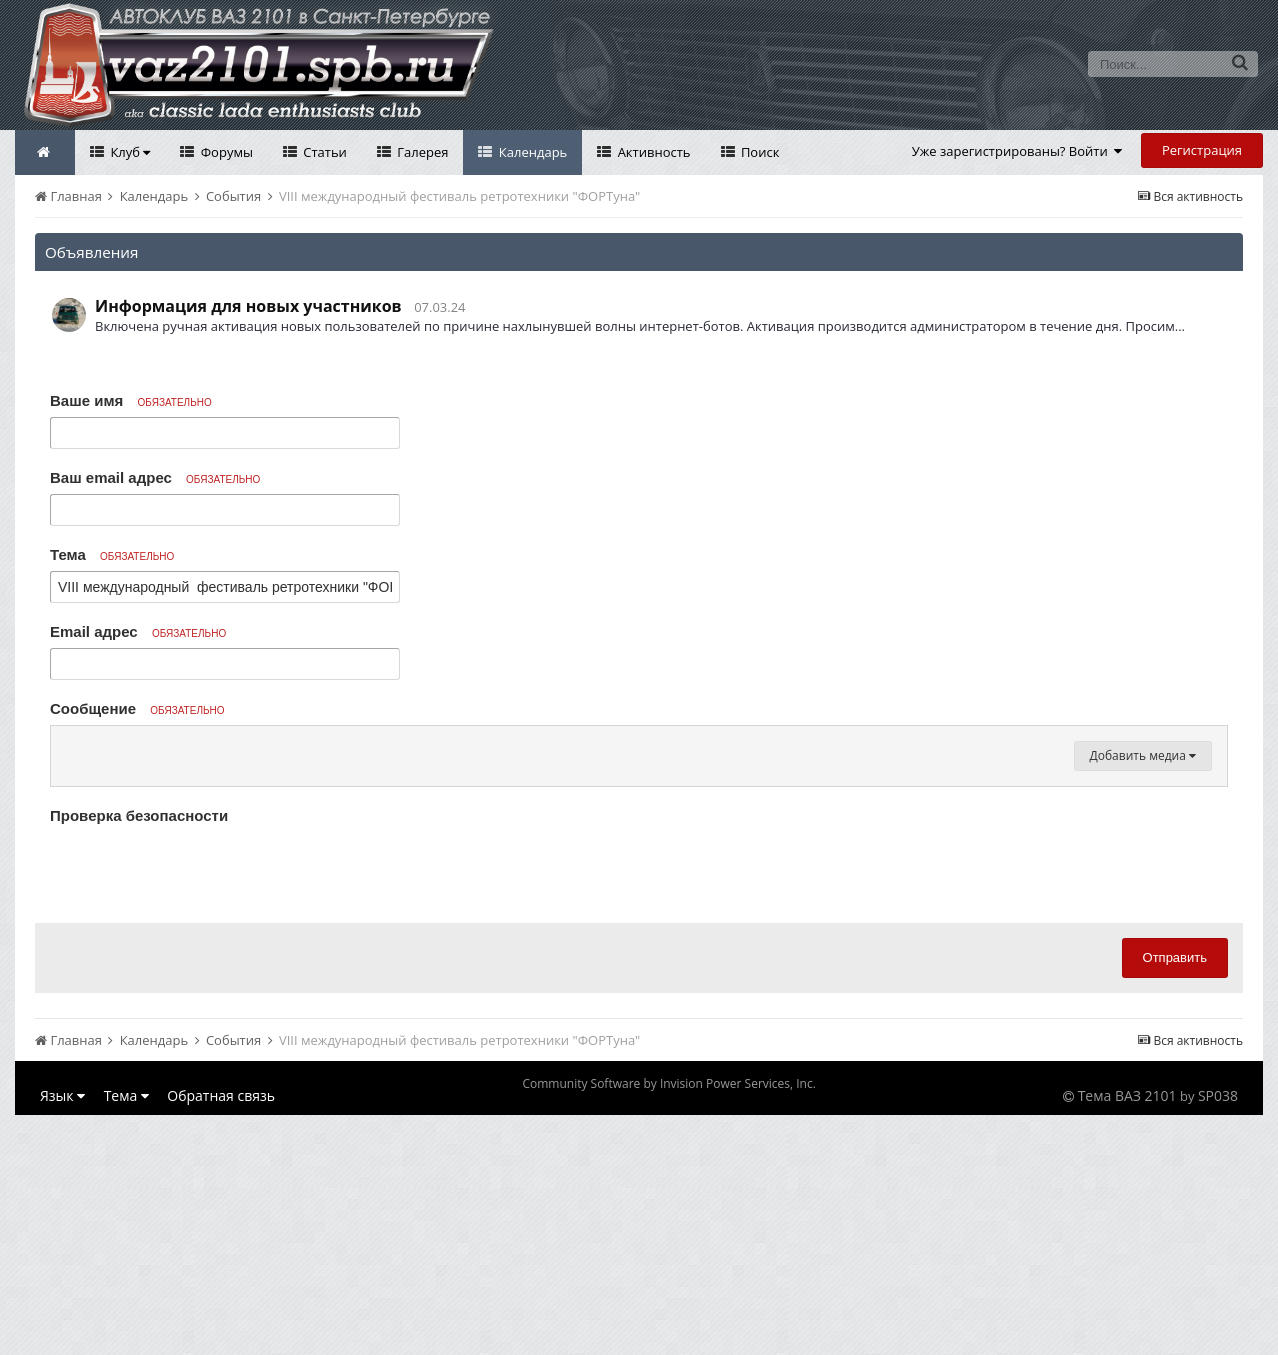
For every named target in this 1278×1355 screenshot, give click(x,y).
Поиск (759, 152)
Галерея (421, 152)
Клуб (128, 152)
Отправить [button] (1175, 1197)
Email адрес (138, 631)
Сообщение (137, 708)
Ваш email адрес (155, 477)
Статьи (323, 152)
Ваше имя (131, 400)
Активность (652, 152)
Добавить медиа (1143, 995)
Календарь (531, 152)
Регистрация (1202, 150)
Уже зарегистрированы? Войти (1017, 151)
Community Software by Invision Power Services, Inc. (668, 1323)
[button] (69, 746)
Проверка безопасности (139, 1055)
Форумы (225, 152)
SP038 (1218, 1335)
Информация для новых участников (248, 306)
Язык (62, 1335)
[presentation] (202, 1109)
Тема (112, 554)
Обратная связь (221, 1335)
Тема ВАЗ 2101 (1127, 1335)
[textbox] (639, 866)
